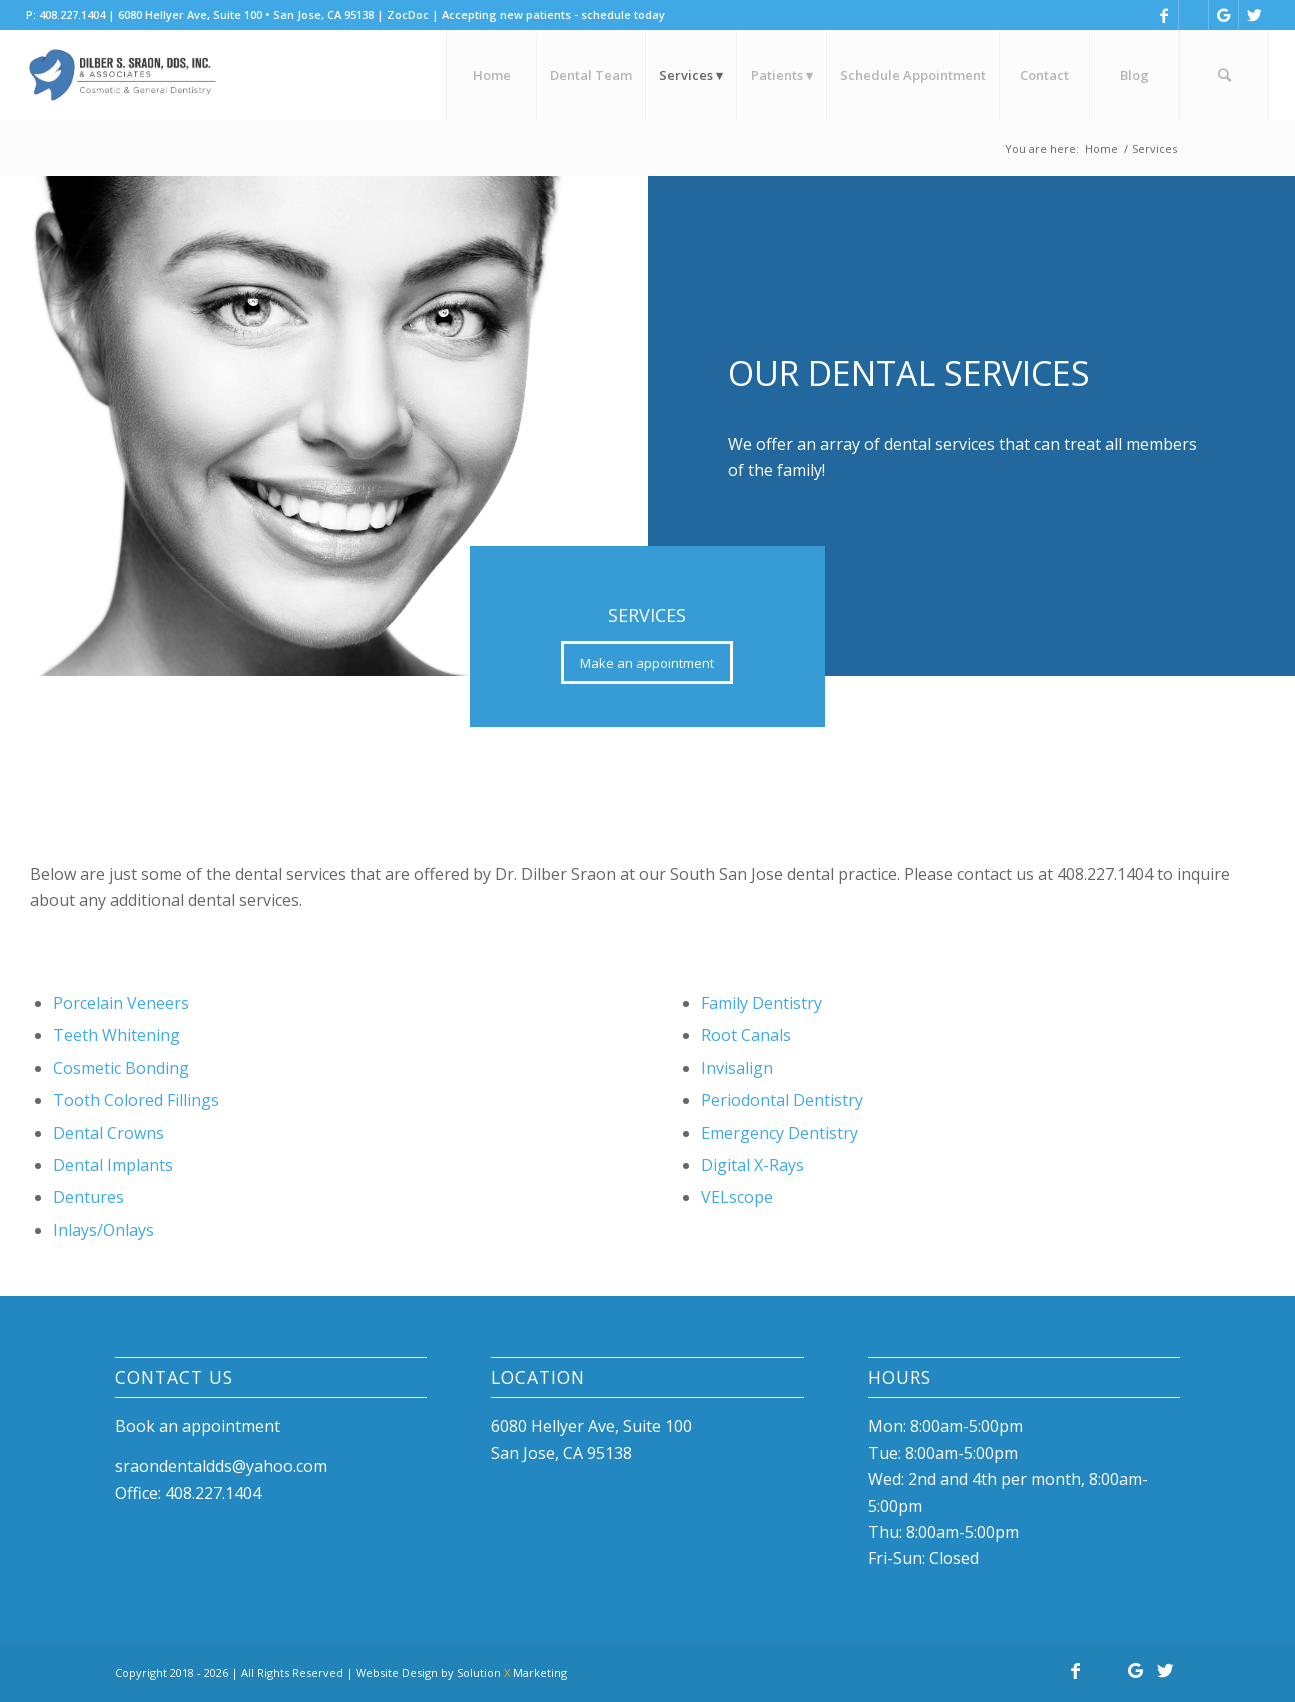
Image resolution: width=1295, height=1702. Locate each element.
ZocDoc (408, 14)
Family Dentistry (761, 1003)
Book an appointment (197, 1426)
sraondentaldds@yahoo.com (221, 1466)
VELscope (737, 1197)
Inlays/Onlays (103, 1230)
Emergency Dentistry (779, 1133)
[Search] (1224, 75)
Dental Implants (113, 1165)
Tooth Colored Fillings (136, 1100)
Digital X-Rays (752, 1165)
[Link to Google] (1223, 15)
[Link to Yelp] (1193, 15)
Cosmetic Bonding (121, 1068)
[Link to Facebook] (1163, 15)
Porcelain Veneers (121, 1003)
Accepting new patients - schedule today (553, 14)
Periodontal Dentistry (782, 1100)
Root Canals (746, 1035)
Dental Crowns (108, 1133)
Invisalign (737, 1068)
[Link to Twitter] (1254, 15)
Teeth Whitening (116, 1035)
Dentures (88, 1197)
